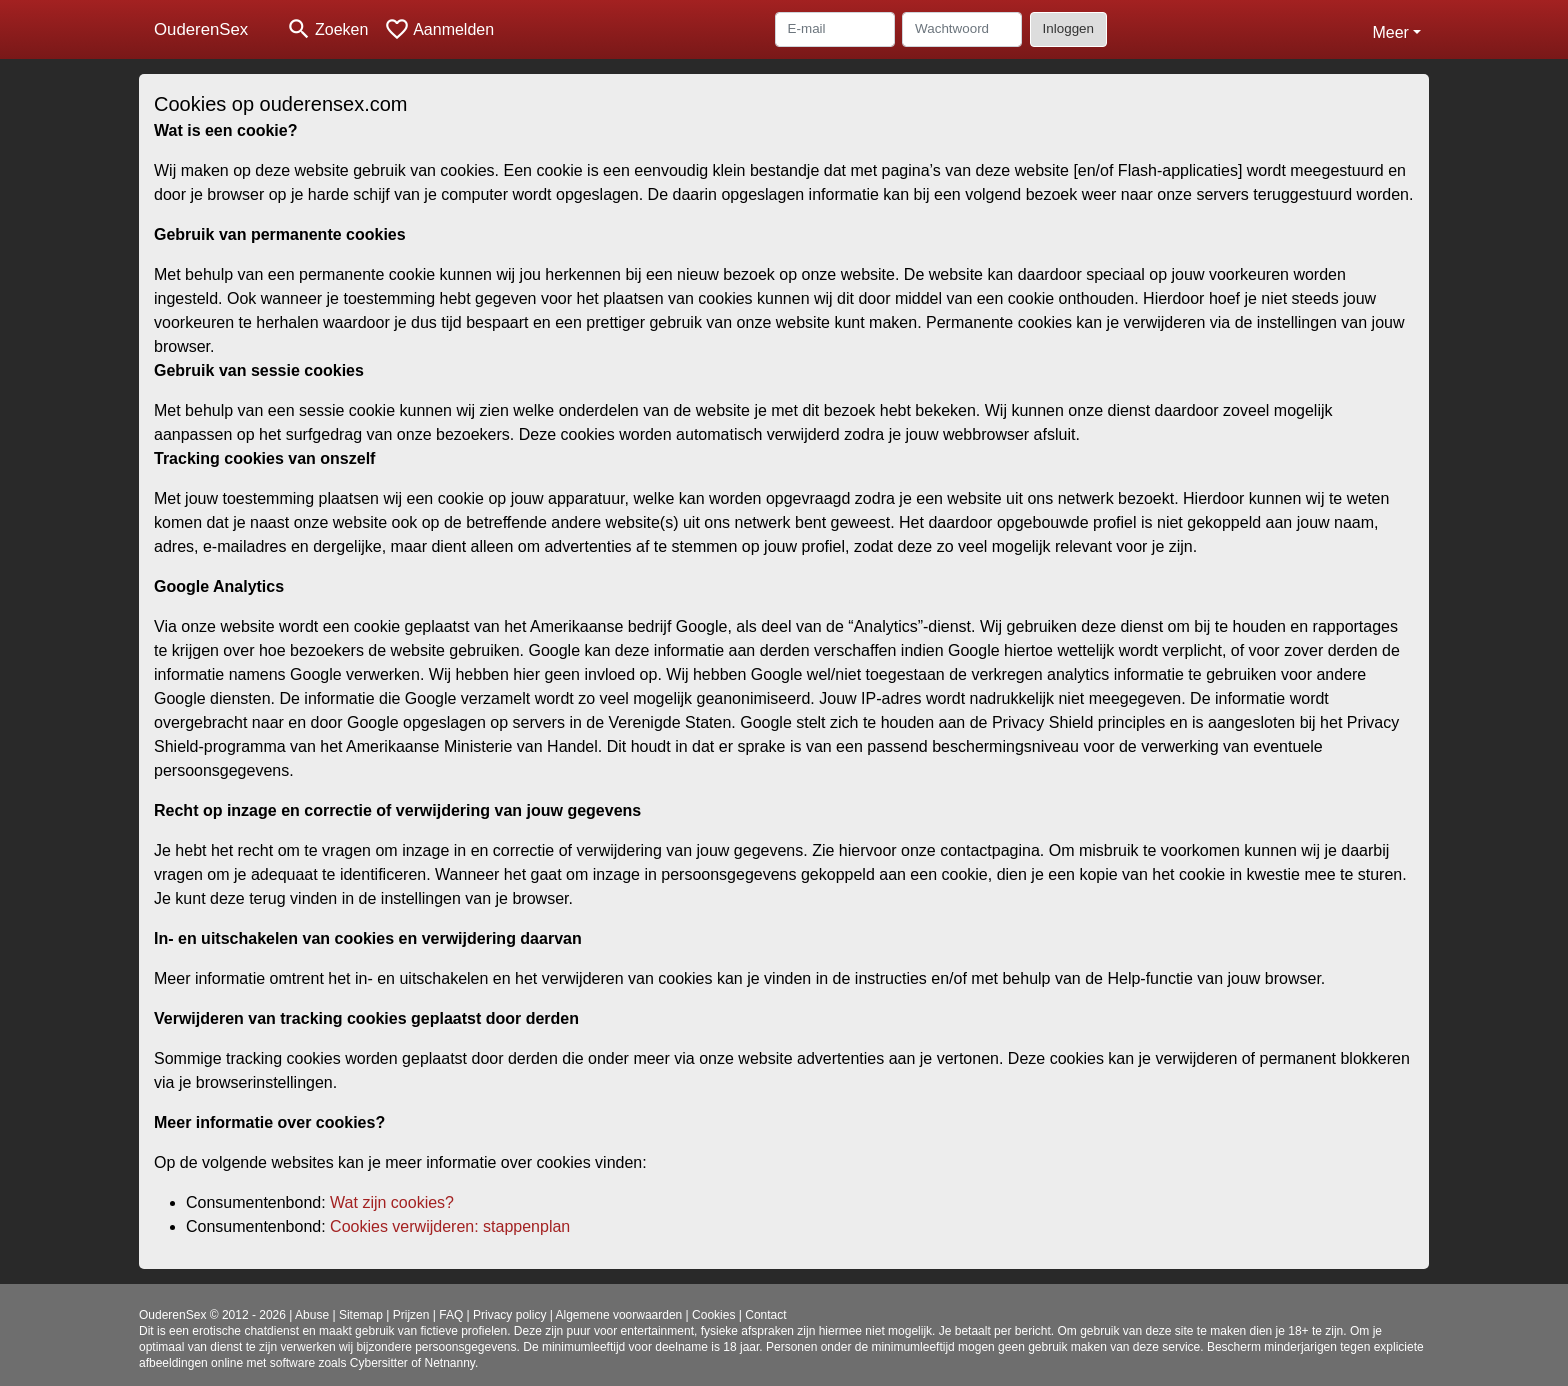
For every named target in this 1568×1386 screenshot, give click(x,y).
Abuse (312, 1315)
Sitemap (361, 1315)
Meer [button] (1390, 32)
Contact (765, 1315)
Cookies (713, 1315)
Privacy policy (509, 1315)
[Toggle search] (327, 29)
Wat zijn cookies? (392, 1202)
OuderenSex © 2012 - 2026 (212, 1315)
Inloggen (1068, 28)
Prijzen (411, 1315)
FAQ (451, 1315)
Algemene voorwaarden (619, 1315)
